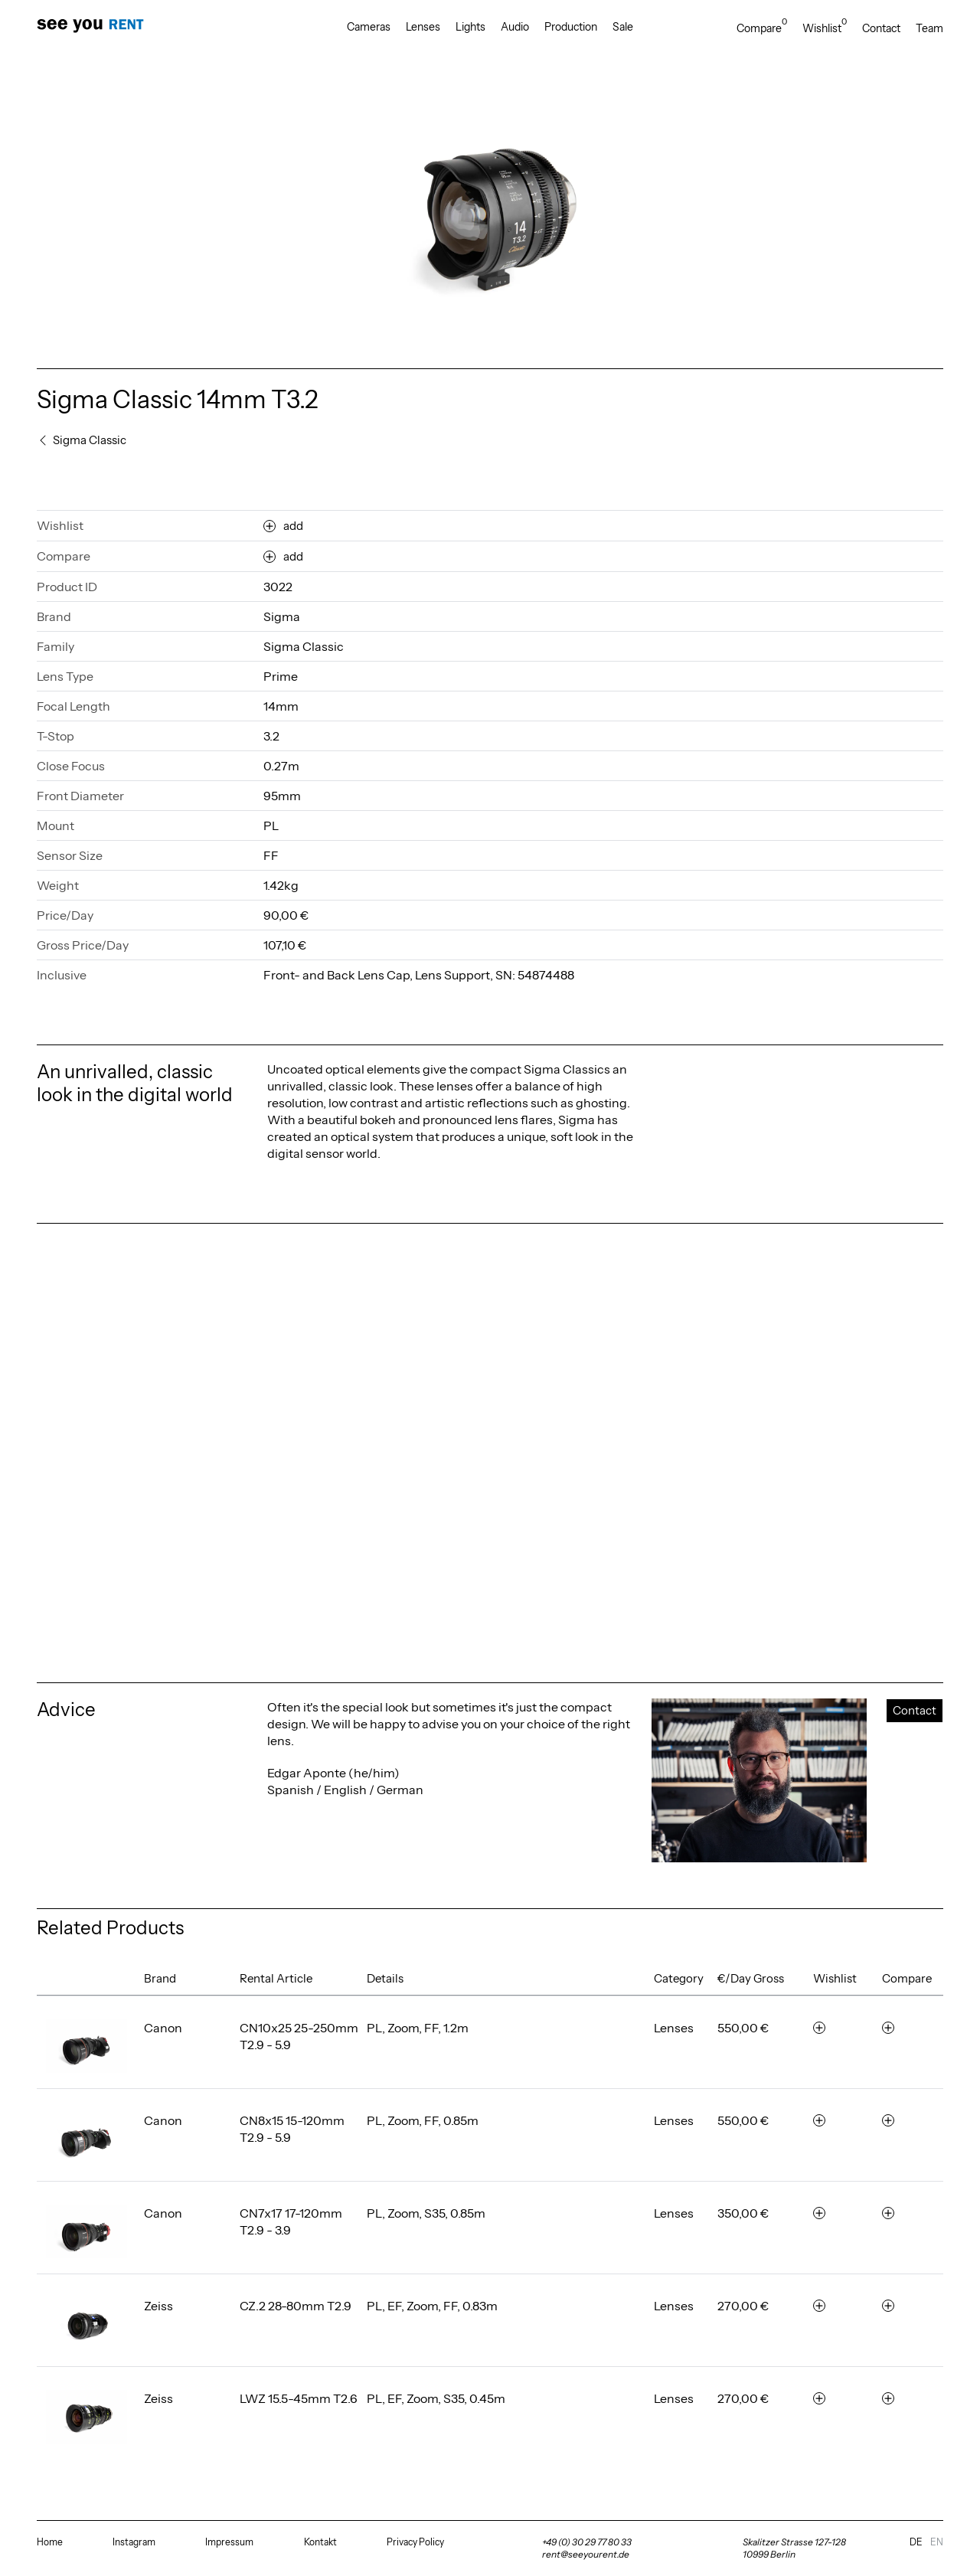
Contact (881, 28)
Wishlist (824, 28)
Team (929, 28)
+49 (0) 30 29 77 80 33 (587, 2542)
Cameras (368, 27)
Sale (622, 27)
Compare (762, 28)
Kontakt (320, 2542)
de (916, 2542)
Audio (515, 27)
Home (50, 2542)
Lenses (423, 27)
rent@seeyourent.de (585, 2554)
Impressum (229, 2542)
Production (570, 27)
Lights (470, 27)
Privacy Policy (415, 2542)
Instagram (134, 2542)
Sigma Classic (303, 646)
